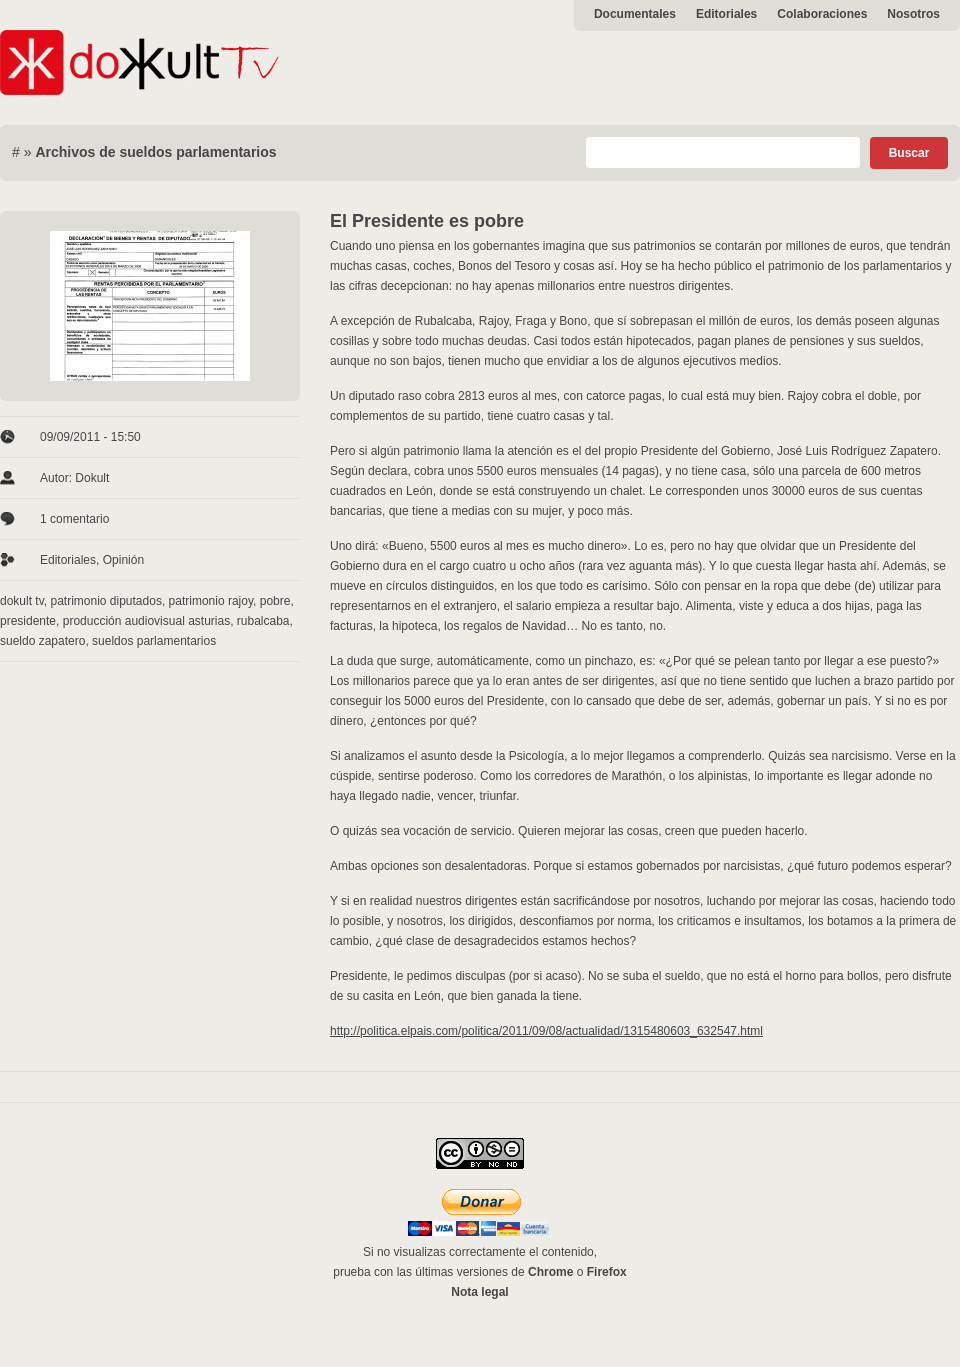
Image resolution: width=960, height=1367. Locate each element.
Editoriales (726, 14)
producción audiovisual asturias (146, 621)
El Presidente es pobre (427, 221)
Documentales (635, 14)
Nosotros (913, 14)
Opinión (123, 560)
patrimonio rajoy (211, 601)
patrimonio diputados (105, 601)
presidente (28, 621)
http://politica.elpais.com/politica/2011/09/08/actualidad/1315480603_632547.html (546, 1031)
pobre (275, 601)
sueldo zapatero (42, 641)
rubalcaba (263, 621)
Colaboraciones (822, 14)
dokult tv (22, 601)
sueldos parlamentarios (154, 641)
